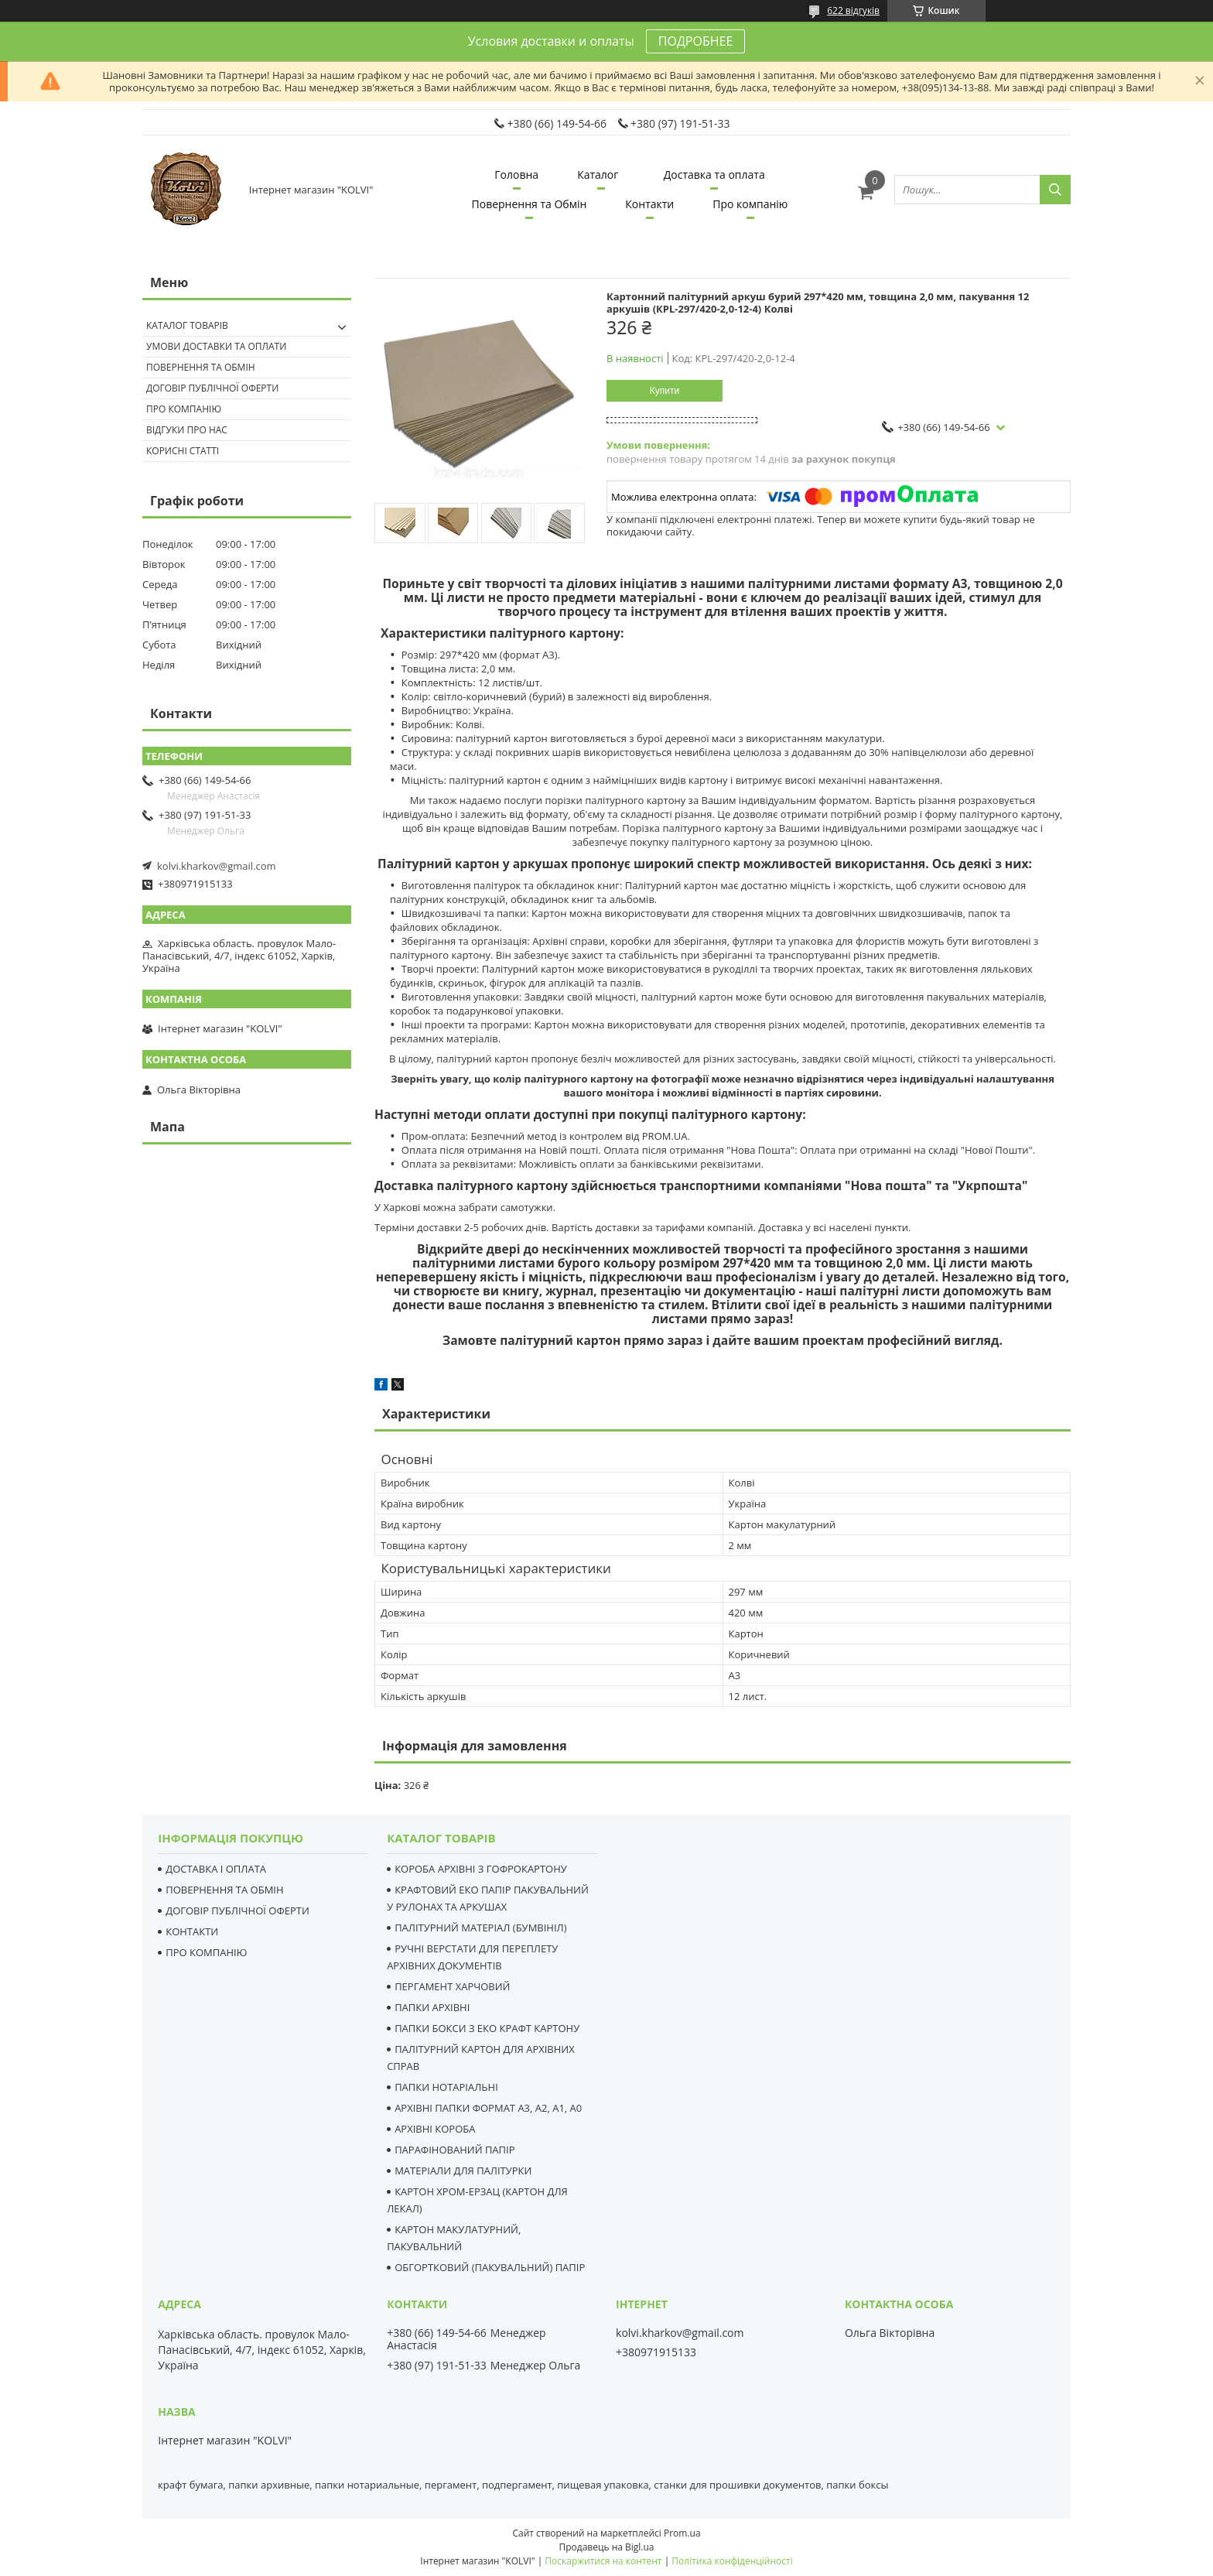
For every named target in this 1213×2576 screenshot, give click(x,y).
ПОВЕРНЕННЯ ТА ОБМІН (224, 1890)
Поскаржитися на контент (603, 2560)
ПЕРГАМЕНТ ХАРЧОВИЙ (452, 1986)
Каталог (597, 174)
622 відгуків (853, 10)
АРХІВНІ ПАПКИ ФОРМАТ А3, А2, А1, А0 (488, 2108)
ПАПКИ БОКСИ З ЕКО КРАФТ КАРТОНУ (487, 2028)
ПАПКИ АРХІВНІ (432, 2007)
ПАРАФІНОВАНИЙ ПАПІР (454, 2150)
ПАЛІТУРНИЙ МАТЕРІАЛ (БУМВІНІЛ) (480, 1928)
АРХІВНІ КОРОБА (435, 2129)
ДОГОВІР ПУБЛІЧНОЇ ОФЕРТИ (237, 1910)
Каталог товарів (187, 325)
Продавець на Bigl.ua (606, 2547)
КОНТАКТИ (192, 1931)
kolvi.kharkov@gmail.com (216, 866)
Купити (664, 390)
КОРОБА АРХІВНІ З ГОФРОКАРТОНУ (481, 1869)
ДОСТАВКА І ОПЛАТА (216, 1869)
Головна (516, 174)
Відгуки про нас (186, 429)
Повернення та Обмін (529, 204)
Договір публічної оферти (212, 388)
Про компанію (750, 204)
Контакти (649, 204)
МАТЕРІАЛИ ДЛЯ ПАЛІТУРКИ (463, 2170)
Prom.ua (682, 2533)
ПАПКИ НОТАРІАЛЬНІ (446, 2087)
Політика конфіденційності (731, 2560)
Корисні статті (182, 450)
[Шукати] (1055, 189)
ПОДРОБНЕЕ (695, 41)
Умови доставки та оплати (216, 346)
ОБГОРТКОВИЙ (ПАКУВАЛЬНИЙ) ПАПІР (490, 2267)
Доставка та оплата (714, 174)
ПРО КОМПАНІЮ (206, 1952)
